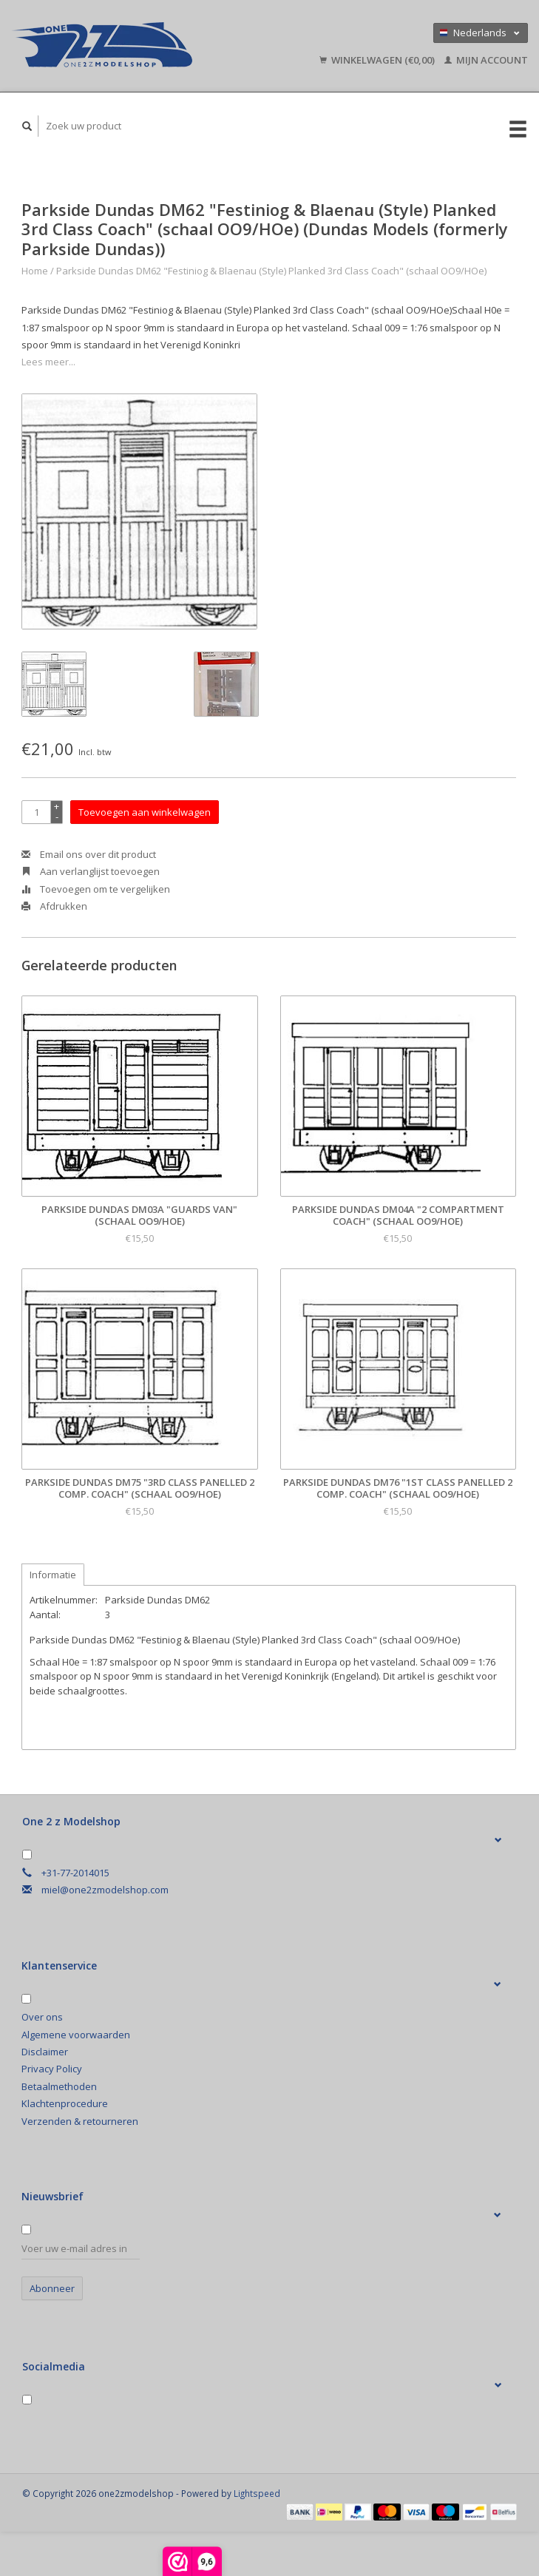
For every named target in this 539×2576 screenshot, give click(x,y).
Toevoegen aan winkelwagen (144, 812)
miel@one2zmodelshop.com (105, 1889)
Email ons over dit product (88, 854)
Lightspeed (257, 2493)
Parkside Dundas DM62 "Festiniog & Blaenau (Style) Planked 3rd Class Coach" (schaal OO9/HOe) (271, 270)
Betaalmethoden (59, 2086)
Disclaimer (44, 2051)
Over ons (42, 2017)
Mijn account (486, 60)
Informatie (53, 1574)
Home (34, 270)
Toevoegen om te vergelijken (95, 889)
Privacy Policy (51, 2068)
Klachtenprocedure (64, 2103)
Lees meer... (48, 361)
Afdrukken (54, 906)
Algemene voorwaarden (75, 2034)
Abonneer (52, 2288)
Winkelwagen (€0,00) (378, 60)
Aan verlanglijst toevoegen (90, 871)
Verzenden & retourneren (79, 2121)
